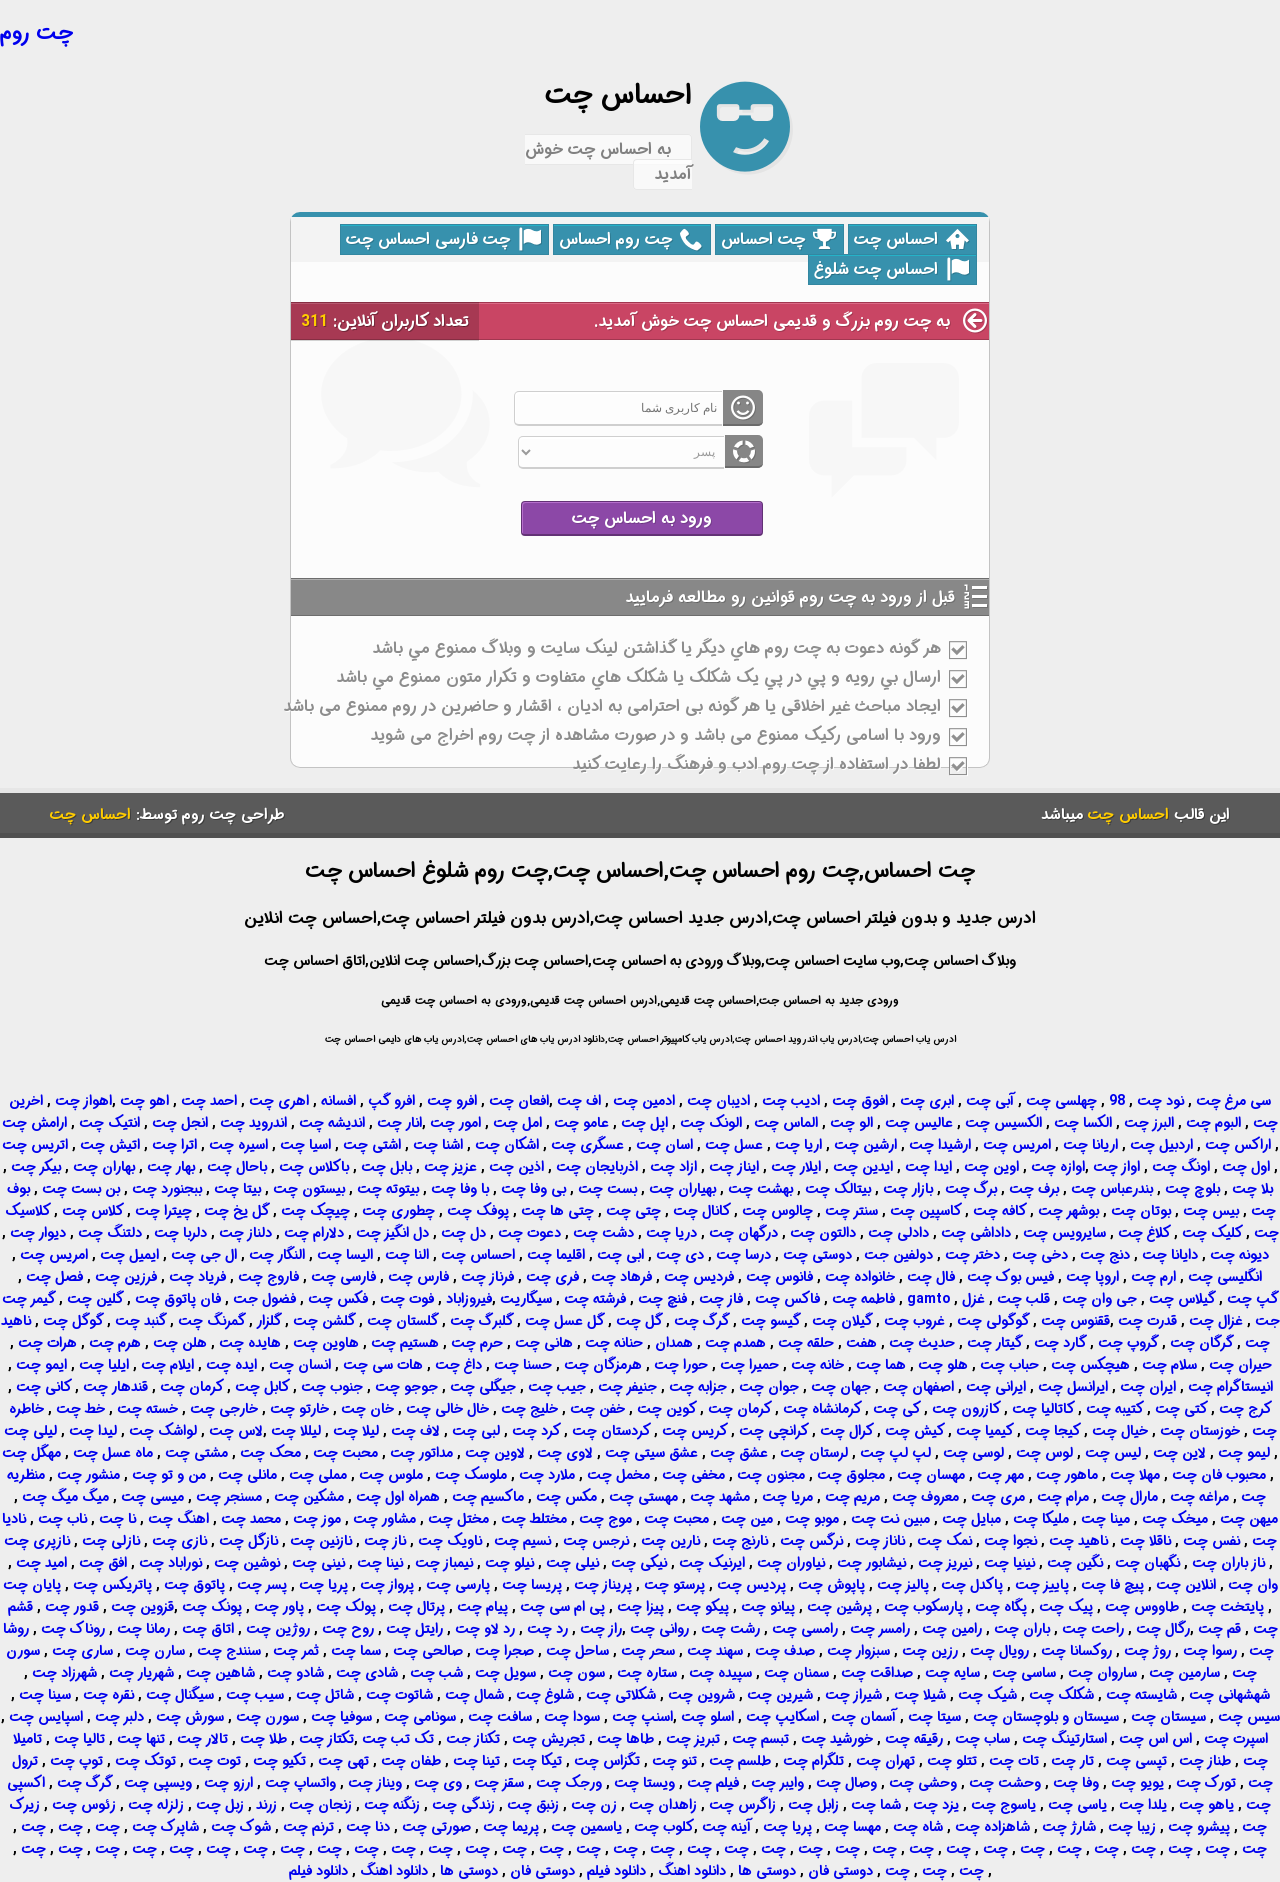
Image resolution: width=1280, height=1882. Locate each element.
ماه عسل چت (113, 1453)
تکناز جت (473, 1739)
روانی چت (659, 1629)
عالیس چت (919, 1123)
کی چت (897, 1409)
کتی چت (1181, 1409)
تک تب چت (398, 1739)
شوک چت (241, 1827)
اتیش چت (110, 1145)
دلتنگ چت (110, 1233)
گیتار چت (995, 1343)
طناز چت (1205, 1761)
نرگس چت (811, 1541)
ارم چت (1153, 1277)
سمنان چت (796, 1673)
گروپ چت (1128, 1343)
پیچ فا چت (1112, 1585)
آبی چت (990, 1101)
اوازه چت (1058, 1167)
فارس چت (418, 1277)
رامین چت (952, 1629)
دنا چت (368, 1827)
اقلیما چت (556, 1255)
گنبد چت (141, 1321)
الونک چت (711, 1123)
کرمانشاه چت (822, 1409)
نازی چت (179, 1541)
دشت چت (603, 1233)
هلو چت (943, 1365)
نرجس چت (596, 1541)
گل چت (639, 1321)
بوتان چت (1141, 1211)
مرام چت (1063, 1497)
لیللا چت (296, 1431)
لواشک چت (163, 1431)
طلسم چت (740, 1761)
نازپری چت (37, 1541)
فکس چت (338, 1299)
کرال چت (847, 1431)
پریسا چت (532, 1585)
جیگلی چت (483, 1387)
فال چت (931, 1277)
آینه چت (726, 1827)
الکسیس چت (1003, 1123)
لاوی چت (565, 1453)
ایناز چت (734, 1167)
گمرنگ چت (212, 1321)
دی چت (680, 1255)
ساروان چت (1102, 1673)
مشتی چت (196, 1453)
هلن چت (180, 1343)
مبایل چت (971, 1519)
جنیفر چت (627, 1387)
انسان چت (300, 1365)
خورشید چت (837, 1739)
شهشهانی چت (1229, 1695)
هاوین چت (326, 1343)
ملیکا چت (1041, 1519)
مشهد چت (720, 1497)
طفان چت (411, 1761)
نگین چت (1075, 1563)
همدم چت (735, 1343)
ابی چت (620, 1255)
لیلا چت (356, 1431)
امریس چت (1017, 1145)
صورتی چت (436, 1827)
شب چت (436, 1673)
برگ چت (971, 1189)
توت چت (214, 1761)
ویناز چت (375, 1783)
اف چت (579, 1101)
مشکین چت (309, 1497)
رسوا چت (1210, 1651)
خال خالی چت (447, 1409)
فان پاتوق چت (178, 1299)
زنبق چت (533, 1805)
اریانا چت (1090, 1145)
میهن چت (1249, 1519)
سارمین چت (1184, 1673)
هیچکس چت (1090, 1365)
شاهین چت (220, 1673)
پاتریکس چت (112, 1585)
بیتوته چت (388, 1189)
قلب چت (1023, 1299)
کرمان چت (192, 1387)
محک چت (270, 1453)
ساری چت (82, 1651)
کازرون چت (966, 1409)
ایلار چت (796, 1167)
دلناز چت (245, 1233)
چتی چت (633, 1211)
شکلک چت (1061, 1695)
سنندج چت (229, 1651)
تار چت (1072, 1761)
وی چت (438, 1783)
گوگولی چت (993, 1321)
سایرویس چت (1064, 1233)
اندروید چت (253, 1123)
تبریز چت (693, 1739)
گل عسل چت (565, 1321)
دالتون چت (823, 1233)
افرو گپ (391, 1101)
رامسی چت (805, 1629)
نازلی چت (111, 1541)
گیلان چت (842, 1321)
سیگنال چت (180, 1695)
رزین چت (930, 1651)
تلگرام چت (813, 1761)
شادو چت (295, 1673)
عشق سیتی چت (651, 1453)
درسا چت (743, 1255)
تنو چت (674, 1761)
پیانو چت (768, 1607)
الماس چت (786, 1123)
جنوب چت (332, 1387)
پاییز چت (1042, 1585)
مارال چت (1129, 1497)
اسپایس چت (46, 1717)
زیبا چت (1132, 1827)
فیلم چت (713, 1783)
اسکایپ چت (782, 1717)
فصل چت (54, 1277)
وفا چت (1076, 1783)
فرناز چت (487, 1277)
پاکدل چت (972, 1585)
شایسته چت (1141, 1695)
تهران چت (885, 1761)
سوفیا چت (341, 1717)
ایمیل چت (129, 1255)
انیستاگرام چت (1230, 1387)
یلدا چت (1143, 1805)
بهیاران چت (682, 1189)
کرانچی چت (774, 1431)
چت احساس (778, 239)
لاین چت (1179, 1453)
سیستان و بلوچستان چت (1046, 1717)
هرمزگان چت (603, 1365)
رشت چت (730, 1629)
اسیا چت (305, 1145)
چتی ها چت (557, 1211)
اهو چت (144, 1101)
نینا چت (380, 1563)
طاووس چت (1142, 1607)
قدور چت (72, 1607)
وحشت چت (1005, 1783)
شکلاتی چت (621, 1695)
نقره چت (108, 1695)
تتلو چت (952, 1761)
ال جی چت (204, 1255)
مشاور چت (384, 1519)
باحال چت (237, 1167)
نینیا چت (1009, 1563)
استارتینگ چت (1064, 1739)
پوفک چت (478, 1211)
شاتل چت (325, 1695)
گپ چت (1253, 1299)
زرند (266, 1805)
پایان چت (32, 1585)
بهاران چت (104, 1167)
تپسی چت (1136, 1761)
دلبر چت (119, 1717)
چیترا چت (163, 1211)
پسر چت (262, 1585)
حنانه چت (614, 1343)
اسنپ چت (642, 1717)
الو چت (851, 1123)
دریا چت (671, 1233)
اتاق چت (208, 1629)
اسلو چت (707, 1717)
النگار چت (277, 1255)
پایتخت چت (1227, 1607)
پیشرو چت (1199, 1827)
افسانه (338, 1101)
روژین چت (278, 1629)
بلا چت (1252, 1189)
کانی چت (44, 1387)
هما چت (881, 1365)
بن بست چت (81, 1189)
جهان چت (841, 1387)
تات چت (1014, 1761)
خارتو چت (299, 1409)
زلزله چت (156, 1805)
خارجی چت (224, 1409)
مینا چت (1105, 1519)
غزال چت (1216, 1321)
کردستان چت (611, 1431)
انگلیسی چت (1225, 1277)
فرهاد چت (621, 1277)
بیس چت (1211, 1211)
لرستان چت (814, 1453)
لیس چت (1113, 1453)
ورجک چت (569, 1783)
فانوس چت (779, 1277)
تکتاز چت (326, 1739)
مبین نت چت (890, 1519)
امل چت (517, 1123)
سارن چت (155, 1651)
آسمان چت (863, 1717)
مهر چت (1000, 1475)
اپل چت (644, 1123)
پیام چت (482, 1607)
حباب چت (1009, 1365)
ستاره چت (647, 1673)
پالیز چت (903, 1585)
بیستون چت (309, 1189)
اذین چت (516, 1167)
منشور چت (88, 1475)
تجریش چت (548, 1739)
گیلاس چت (1182, 1299)
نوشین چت (247, 1563)
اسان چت (664, 1145)
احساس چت (911, 239)
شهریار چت (141, 1673)
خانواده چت (860, 1277)
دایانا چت (1170, 1255)
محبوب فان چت (1219, 1475)
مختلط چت (534, 1519)
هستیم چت (405, 1343)
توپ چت (76, 1761)
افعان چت (519, 1101)
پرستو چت (674, 1585)
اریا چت (798, 1145)
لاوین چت (495, 1453)
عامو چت (581, 1123)
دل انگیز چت (392, 1233)
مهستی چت (643, 1497)
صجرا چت (504, 1651)
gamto (928, 1299)
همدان (674, 1343)
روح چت (348, 1629)
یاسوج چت (1003, 1805)
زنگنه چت (392, 1805)
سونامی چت (420, 1717)
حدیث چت (922, 1343)
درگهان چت (743, 1233)
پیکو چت (702, 1607)
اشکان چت (507, 1145)
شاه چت (918, 1827)
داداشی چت (976, 1233)
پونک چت (212, 1607)
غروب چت (914, 1321)
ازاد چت (673, 1167)
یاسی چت (1077, 1805)
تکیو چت (279, 1761)
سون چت (576, 1673)
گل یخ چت (237, 1211)
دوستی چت (817, 1255)
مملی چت (318, 1475)
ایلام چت (167, 1365)
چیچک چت (315, 1211)
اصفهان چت (918, 1387)
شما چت (876, 1805)
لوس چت (1044, 1453)
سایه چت (952, 1673)
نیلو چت (509, 1563)
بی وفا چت (533, 1189)
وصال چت (846, 1783)
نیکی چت (639, 1563)
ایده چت (231, 1365)
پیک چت (1066, 1607)
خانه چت (817, 1365)
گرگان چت (1202, 1343)
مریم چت (852, 1497)
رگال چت (1163, 1629)
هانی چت (544, 1343)
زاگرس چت (742, 1805)
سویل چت (505, 1673)
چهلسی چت (1061, 1101)
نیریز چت (945, 1563)
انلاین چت (1186, 1585)
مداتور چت (421, 1453)
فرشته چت (595, 1299)
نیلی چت (572, 1563)
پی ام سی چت (562, 1607)
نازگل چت (248, 1541)
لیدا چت (93, 1431)
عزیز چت (450, 1167)
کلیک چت (1212, 1233)
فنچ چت (662, 1299)
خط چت (80, 1409)
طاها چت (625, 1739)
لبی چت (476, 1431)
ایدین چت (863, 1167)
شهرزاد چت (64, 1673)
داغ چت (458, 1365)
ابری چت (927, 1101)
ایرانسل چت (1073, 1387)
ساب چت (982, 1739)
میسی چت (152, 1497)
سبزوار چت (858, 1651)
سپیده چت (720, 1673)
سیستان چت (1168, 1717)
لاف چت (415, 1431)
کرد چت (536, 1431)
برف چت (1034, 1189)
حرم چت (477, 1343)
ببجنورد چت (167, 1189)
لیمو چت (1244, 1453)
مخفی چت (693, 1475)
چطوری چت (398, 1211)
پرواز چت (387, 1585)
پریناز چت (603, 1585)
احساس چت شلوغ (891, 269)
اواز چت (1116, 1167)
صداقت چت (877, 1673)
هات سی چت (383, 1365)
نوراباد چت (170, 1563)
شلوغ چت (545, 1695)
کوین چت (667, 1409)
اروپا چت (1092, 1277)
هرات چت (47, 1343)
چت (105, 1827)
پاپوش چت (831, 1585)
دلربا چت (180, 1233)
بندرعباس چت (1112, 1189)
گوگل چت (73, 1321)
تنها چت (141, 1739)
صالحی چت (428, 1651)
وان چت (1253, 1585)
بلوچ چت (1192, 1189)
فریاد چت (197, 1277)
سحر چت (648, 1651)
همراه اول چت (398, 1497)
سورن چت (267, 1717)
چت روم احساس (631, 239)
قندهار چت (115, 1387)
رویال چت (999, 1651)
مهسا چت (852, 1827)
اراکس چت (1238, 1145)
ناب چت (62, 1519)
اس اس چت (1155, 1739)
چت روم (36, 33)
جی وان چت (1099, 1299)
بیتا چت (237, 1189)
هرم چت (115, 1343)
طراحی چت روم (233, 815)
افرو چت (452, 1101)
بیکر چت (36, 1167)
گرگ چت (702, 1321)
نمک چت (944, 1541)
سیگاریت (526, 1299)
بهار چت (171, 1167)
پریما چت (511, 1827)
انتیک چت (109, 1123)
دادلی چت (898, 1233)
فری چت (552, 1277)
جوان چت (769, 1387)
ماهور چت (1067, 1475)
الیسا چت (345, 1255)
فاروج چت (268, 1277)
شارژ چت (1069, 1827)
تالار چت (202, 1739)
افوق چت (860, 1101)
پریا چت (323, 1585)
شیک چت (987, 1695)
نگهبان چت (1147, 1563)
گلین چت (95, 1299)
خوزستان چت (1200, 1431)
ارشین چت (865, 1145)
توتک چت (145, 1761)
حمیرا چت (749, 1365)
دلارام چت (314, 1233)
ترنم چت (308, 1827)
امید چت (41, 1563)
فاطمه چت (863, 1299)
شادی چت (367, 1673)
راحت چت (1093, 1629)
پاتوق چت (194, 1585)
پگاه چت (1001, 1607)
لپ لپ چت (895, 1453)
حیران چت (1240, 1365)
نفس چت (1211, 1541)
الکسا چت (1083, 1123)
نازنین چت (321, 1541)
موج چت (605, 1519)
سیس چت (1249, 1717)
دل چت (463, 1233)
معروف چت (925, 1497)
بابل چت (386, 1167)
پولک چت (346, 1607)
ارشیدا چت (940, 1145)
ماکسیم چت (488, 1497)
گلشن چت (324, 1321)
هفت (861, 1343)
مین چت (747, 1519)
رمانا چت (143, 1629)
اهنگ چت (178, 1519)
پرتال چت (416, 1607)
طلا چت (263, 1739)
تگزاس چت (607, 1761)
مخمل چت (618, 1475)
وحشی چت (923, 1783)
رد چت (547, 1629)
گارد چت (1060, 1343)
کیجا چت (1053, 1431)
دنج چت (1105, 1255)
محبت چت (345, 1453)
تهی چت (343, 1761)
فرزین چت (126, 1277)
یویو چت (1137, 1783)
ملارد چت (547, 1475)
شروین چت (701, 1695)
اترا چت (174, 1145)
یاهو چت (1206, 1805)
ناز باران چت (1228, 1563)
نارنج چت (740, 1541)
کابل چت (262, 1387)
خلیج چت (529, 1409)
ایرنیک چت (712, 1563)
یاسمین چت (586, 1827)
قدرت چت (1147, 1321)
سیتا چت (934, 1717)
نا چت (117, 1519)
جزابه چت (698, 1387)
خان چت (367, 1409)
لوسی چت (973, 1453)
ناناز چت (880, 1541)
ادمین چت (644, 1101)
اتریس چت (35, 1145)
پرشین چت (839, 1607)
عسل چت (734, 1145)
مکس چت (566, 1497)
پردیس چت (751, 1585)
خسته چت (147, 1409)
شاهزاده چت (992, 1827)
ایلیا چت (104, 1365)
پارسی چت (458, 1585)
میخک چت (1175, 1519)
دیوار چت (38, 1233)
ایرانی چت (996, 1387)
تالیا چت (79, 1739)
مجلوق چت (851, 1475)
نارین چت (670, 1541)
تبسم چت (760, 1739)
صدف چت (785, 1651)
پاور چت (279, 1607)
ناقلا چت (1145, 1541)
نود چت (1160, 1101)
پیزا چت (640, 1607)
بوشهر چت (1068, 1211)
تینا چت (476, 1761)
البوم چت (1213, 1123)
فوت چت (407, 1299)
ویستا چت (644, 1783)
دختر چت (972, 1255)
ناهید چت (1078, 1541)
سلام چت (1169, 1365)
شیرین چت (780, 1695)
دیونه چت (1239, 1255)
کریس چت (695, 1431)
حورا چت (681, 1365)
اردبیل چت (1161, 1145)
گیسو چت (771, 1321)
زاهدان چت (663, 1805)
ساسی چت (1024, 1673)
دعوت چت (529, 1233)
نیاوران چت (791, 1563)
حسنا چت (523, 1365)
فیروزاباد (469, 1299)
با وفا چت (460, 1189)
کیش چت (915, 1431)
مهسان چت (931, 1475)
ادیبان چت (718, 1101)
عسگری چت (587, 1145)
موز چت (317, 1519)
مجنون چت (771, 1475)
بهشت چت (760, 1189)
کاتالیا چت (1043, 1409)
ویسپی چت (158, 1783)
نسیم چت (522, 1541)
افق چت (103, 1563)
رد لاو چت (485, 1629)
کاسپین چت (926, 1211)
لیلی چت (30, 1431)
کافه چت (1000, 1211)
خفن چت (597, 1409)
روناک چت (73, 1629)
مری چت (998, 1497)
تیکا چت (537, 1761)
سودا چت (572, 1717)
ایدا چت (928, 1167)
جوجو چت (406, 1387)
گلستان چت (403, 1321)
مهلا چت (1135, 1475)
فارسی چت (343, 1277)
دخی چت (1040, 1255)
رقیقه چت (914, 1739)
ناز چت (385, 1541)
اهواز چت (83, 1101)
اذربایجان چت (597, 1167)
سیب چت (255, 1695)
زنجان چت (320, 1805)
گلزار (269, 1321)
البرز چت (1149, 1123)
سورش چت (190, 1717)
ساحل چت (577, 1651)
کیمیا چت (985, 1431)
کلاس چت (93, 1211)
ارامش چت (34, 1123)
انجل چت (180, 1123)
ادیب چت (791, 1101)
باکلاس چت (314, 1167)
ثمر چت (296, 1651)
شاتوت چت (399, 1695)
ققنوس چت (1075, 1321)
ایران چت (1148, 1387)
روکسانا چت (1076, 1651)
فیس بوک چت (1010, 1277)
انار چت (399, 1123)
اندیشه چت (332, 1123)
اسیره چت (238, 1145)
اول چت (1246, 1167)
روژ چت (1147, 1651)
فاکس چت (787, 1299)
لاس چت (236, 1431)
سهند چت (715, 1651)
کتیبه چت (1115, 1409)
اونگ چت (1181, 1167)
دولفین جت (898, 1255)
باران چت (1022, 1629)
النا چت (407, 1255)
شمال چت (474, 1695)
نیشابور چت (871, 1563)
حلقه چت (806, 1343)
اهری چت (279, 1101)
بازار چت (908, 1189)
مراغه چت (1199, 1497)
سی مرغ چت (1233, 1101)
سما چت (356, 1651)
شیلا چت (920, 1695)
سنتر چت (851, 1211)
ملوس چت (391, 1475)
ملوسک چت (471, 1475)
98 (1115, 1101)
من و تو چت (169, 1475)
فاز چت (721, 1299)
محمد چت (251, 1519)
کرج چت (1245, 1409)
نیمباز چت (444, 1563)
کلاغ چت (1144, 1233)
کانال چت (702, 1211)
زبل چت (220, 1805)
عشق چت (739, 1453)
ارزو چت (228, 1783)
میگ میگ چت (65, 1497)
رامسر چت (880, 1629)
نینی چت (318, 1563)
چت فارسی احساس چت (443, 239)
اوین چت (991, 1167)
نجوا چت (1010, 1541)
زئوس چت (84, 1805)
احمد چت (209, 1101)
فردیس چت (699, 1277)
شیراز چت (853, 1695)
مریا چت (787, 1497)
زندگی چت (463, 1805)
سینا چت (45, 1695)
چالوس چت (777, 1211)
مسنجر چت (229, 1497)
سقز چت (499, 1783)
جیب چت (557, 1387)
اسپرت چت (1236, 1739)
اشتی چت (372, 1145)
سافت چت (500, 1717)
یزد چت (936, 1805)
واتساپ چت (300, 1783)
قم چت (1219, 1629)
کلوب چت (664, 1827)
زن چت (594, 1805)
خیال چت (1120, 1431)
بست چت (607, 1189)
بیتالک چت (838, 1189)
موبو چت (812, 1519)
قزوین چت (142, 1607)
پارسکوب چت (923, 1607)
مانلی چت (247, 1475)
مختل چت (458, 1519)
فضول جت (264, 1299)
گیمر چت (29, 1299)
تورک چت (1206, 1783)
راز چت (601, 1629)
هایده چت (250, 1343)
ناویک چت (450, 1541)
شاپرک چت (165, 1827)
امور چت (455, 1123)
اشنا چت (438, 1145)
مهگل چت (31, 1453)
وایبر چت (777, 1783)
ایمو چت (41, 1365)
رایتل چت (414, 1629)
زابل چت (813, 1805)
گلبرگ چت (482, 1321)
